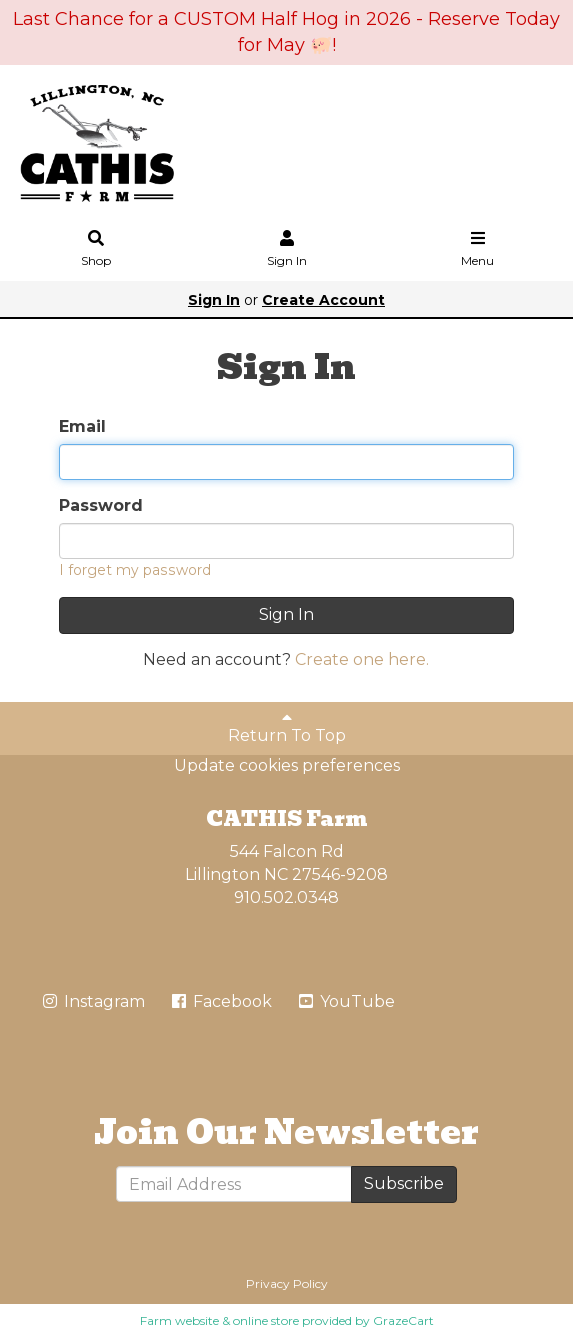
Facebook (220, 1001)
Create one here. (362, 659)
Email (82, 426)
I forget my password (135, 570)
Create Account (323, 300)
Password (101, 505)
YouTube (345, 1001)
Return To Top (287, 727)
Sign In (287, 249)
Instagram (92, 1001)
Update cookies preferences (287, 765)
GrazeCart (403, 1320)
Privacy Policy (287, 1283)
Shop (96, 249)
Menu (478, 249)
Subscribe (404, 1183)
